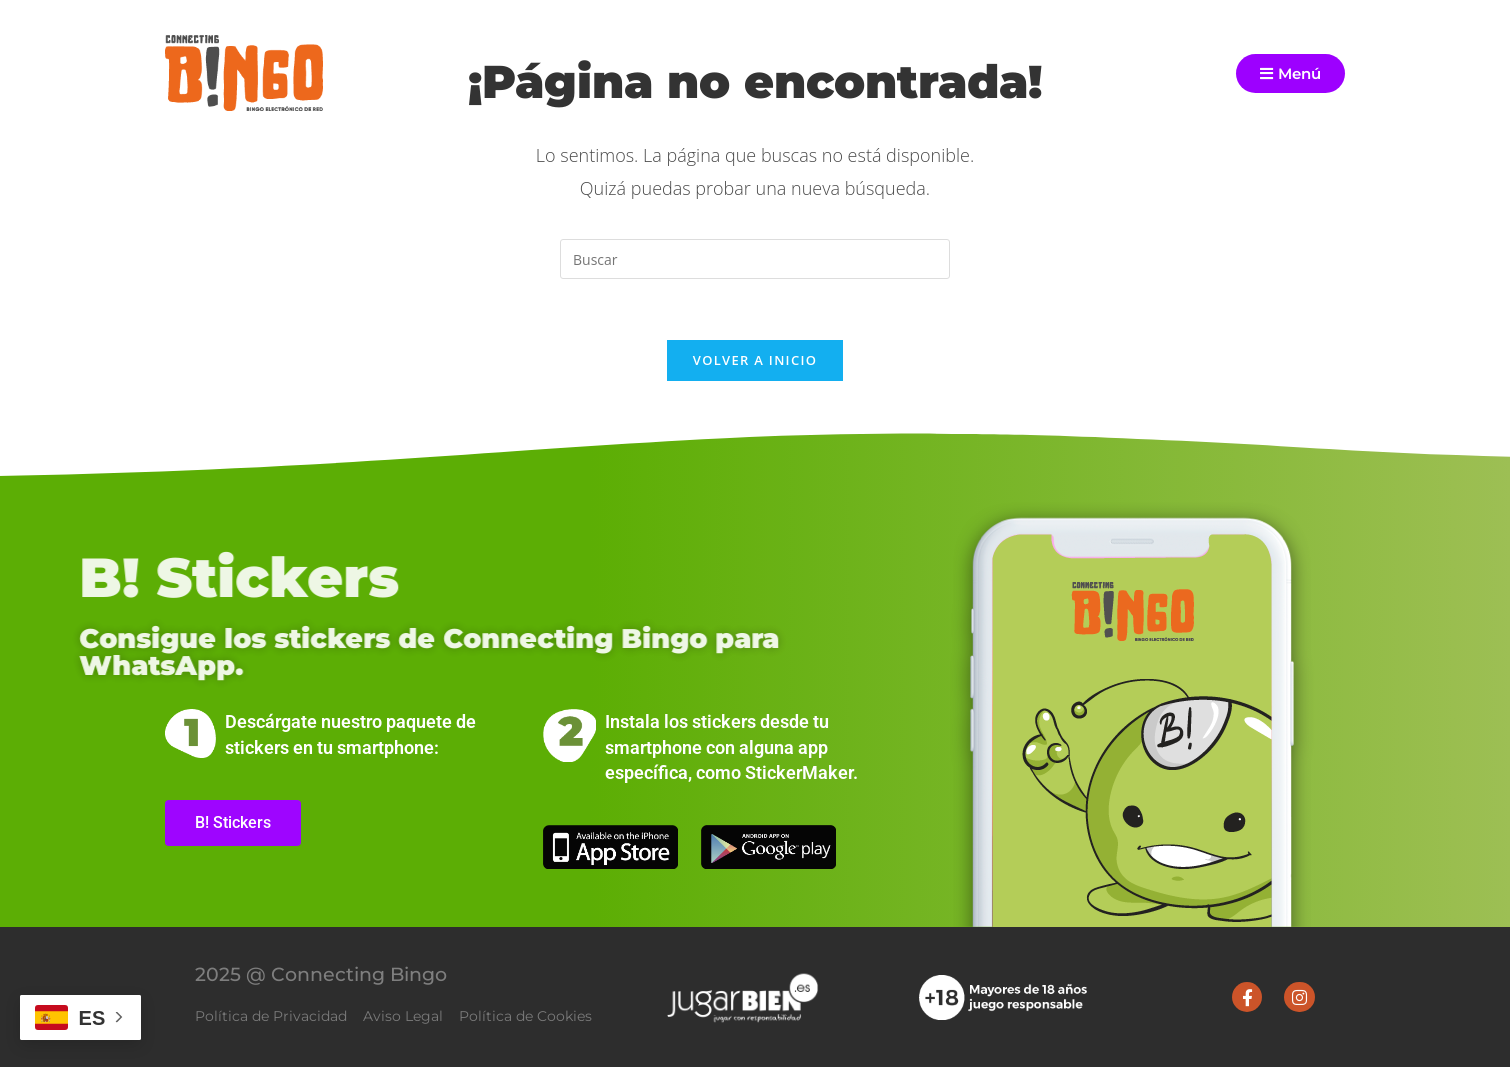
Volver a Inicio (755, 360)
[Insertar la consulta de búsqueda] (755, 259)
